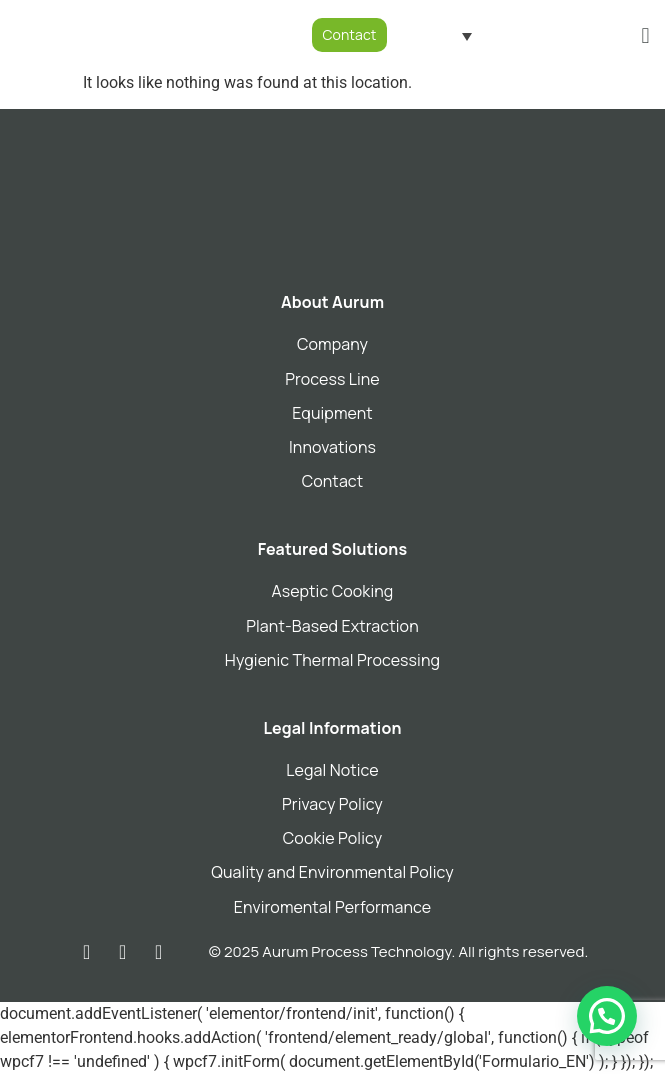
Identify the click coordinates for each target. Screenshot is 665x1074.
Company (332, 344)
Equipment (332, 413)
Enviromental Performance (333, 907)
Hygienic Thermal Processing (332, 660)
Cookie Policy (332, 838)
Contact (333, 481)
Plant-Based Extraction (332, 626)
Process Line (332, 379)
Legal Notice (332, 770)
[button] (645, 35)
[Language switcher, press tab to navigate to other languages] (444, 35)
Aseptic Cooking (333, 591)
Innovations (332, 447)
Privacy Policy (332, 804)
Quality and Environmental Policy (332, 872)
